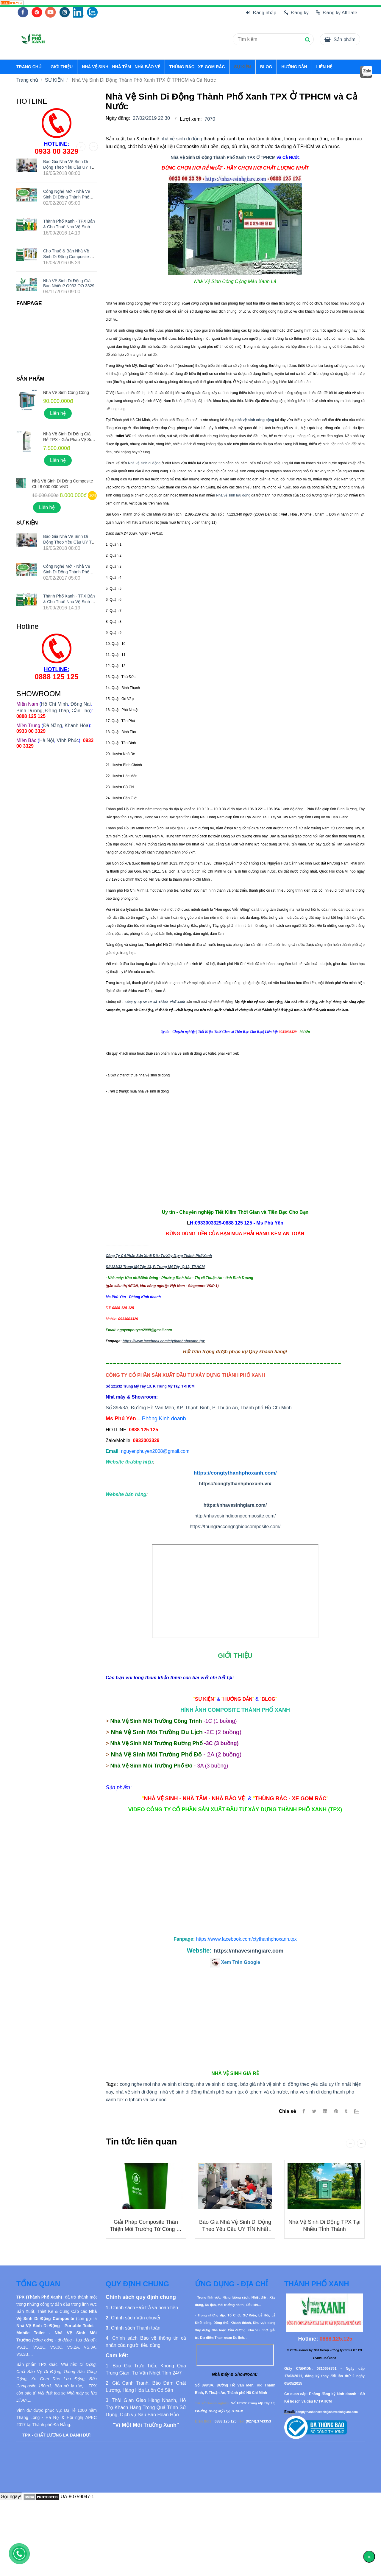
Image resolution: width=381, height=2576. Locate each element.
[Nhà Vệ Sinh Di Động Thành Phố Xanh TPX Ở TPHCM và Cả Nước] (12, 2)
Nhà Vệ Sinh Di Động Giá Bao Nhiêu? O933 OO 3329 (68, 283)
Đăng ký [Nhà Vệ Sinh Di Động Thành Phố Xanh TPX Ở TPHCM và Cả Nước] (296, 12)
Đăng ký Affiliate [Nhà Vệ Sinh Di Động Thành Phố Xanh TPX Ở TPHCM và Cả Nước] (336, 12)
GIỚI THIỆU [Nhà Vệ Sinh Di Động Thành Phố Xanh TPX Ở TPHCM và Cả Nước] (62, 66)
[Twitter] (314, 2111)
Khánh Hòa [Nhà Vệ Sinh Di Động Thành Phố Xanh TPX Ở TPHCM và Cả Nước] (76, 725)
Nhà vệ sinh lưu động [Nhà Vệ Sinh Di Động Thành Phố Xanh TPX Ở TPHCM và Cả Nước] (233, 495)
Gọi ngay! (11, 2496)
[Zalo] (359, 2111)
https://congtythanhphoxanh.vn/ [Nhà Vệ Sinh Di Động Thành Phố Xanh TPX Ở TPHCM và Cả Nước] (235, 1483)
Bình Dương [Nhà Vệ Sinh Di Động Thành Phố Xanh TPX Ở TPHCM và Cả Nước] (29, 710)
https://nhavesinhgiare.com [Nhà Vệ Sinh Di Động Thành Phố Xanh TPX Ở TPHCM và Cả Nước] (248, 1951)
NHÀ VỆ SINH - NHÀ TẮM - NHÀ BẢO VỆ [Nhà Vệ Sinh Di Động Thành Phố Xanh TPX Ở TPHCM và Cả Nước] (121, 66)
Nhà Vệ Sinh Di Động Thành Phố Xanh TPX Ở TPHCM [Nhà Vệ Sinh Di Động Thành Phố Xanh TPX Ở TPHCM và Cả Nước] (223, 157)
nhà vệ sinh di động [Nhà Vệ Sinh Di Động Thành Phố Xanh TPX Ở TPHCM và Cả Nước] (181, 138)
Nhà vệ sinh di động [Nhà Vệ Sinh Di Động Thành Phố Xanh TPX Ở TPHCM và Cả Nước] (144, 463)
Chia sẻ (287, 2111)
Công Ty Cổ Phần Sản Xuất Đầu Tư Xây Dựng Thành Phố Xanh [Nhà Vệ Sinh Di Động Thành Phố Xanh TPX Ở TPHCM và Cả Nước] (159, 1256)
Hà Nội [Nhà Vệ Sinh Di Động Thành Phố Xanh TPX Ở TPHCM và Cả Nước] (46, 740)
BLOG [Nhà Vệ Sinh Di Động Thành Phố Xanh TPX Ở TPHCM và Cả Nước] (266, 66)
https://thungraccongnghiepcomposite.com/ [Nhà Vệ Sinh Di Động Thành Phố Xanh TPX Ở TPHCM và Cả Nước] (235, 1526)
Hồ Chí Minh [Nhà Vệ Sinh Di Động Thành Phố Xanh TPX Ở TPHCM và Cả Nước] (54, 704)
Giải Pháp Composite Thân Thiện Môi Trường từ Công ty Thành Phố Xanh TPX (146, 2229)
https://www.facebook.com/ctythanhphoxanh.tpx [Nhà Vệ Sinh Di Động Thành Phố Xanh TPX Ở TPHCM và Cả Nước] (164, 1341)
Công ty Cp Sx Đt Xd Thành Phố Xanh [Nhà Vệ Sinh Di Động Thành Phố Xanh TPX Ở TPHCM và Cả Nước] (154, 1002)
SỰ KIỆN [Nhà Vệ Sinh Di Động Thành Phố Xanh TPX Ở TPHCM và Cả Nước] (242, 66)
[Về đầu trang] (369, 2557)
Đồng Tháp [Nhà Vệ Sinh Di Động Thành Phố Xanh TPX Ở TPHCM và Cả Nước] (57, 710)
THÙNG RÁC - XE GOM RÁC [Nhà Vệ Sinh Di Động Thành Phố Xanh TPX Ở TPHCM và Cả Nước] (197, 66)
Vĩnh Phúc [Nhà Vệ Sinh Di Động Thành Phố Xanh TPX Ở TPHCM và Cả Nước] (68, 740)
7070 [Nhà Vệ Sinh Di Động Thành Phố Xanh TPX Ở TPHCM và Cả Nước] (209, 119)
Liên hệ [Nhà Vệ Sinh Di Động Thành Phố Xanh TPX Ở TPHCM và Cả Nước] (58, 413)
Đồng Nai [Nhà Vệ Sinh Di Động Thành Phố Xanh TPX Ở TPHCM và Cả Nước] (81, 704)
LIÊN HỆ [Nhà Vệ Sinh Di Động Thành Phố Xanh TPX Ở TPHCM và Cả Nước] (324, 66)
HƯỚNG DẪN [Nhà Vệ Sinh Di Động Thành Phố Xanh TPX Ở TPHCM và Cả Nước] (294, 66)
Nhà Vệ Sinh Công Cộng (66, 392)
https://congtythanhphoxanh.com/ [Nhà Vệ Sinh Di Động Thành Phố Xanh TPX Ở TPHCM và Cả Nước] (235, 1473)
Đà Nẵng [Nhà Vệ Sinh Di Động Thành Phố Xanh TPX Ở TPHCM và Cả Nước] (52, 725)
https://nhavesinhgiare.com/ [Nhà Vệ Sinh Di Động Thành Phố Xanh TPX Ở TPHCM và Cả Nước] (235, 1505)
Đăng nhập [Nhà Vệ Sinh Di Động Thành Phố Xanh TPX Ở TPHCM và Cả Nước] (261, 12)
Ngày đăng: (118, 118)
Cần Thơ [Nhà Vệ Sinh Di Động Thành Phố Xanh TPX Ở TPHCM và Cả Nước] (80, 710)
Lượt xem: (191, 119)
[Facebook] (303, 2111)
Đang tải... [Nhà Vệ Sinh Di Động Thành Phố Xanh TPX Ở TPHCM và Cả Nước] (235, 1591)
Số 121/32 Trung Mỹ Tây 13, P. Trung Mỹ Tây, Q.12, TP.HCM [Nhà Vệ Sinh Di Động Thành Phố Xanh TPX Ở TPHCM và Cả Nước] (155, 1267)
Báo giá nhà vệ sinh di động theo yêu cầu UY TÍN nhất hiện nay (235, 2229)
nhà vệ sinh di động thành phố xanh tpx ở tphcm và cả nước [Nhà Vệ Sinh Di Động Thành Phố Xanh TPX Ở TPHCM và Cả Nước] (224, 2091)
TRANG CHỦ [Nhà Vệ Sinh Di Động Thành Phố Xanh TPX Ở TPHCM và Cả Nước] (28, 66)
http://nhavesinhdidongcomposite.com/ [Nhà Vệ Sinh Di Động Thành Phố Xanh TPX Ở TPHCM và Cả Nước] (235, 1515)
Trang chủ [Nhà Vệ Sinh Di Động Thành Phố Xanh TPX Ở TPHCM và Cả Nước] (27, 80)
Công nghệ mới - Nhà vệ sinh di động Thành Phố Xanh (66, 196)
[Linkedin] (325, 2111)
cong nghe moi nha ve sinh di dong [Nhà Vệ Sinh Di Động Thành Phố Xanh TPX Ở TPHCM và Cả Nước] (156, 2084)
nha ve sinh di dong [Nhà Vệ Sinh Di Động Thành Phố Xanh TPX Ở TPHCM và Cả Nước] (217, 2084)
